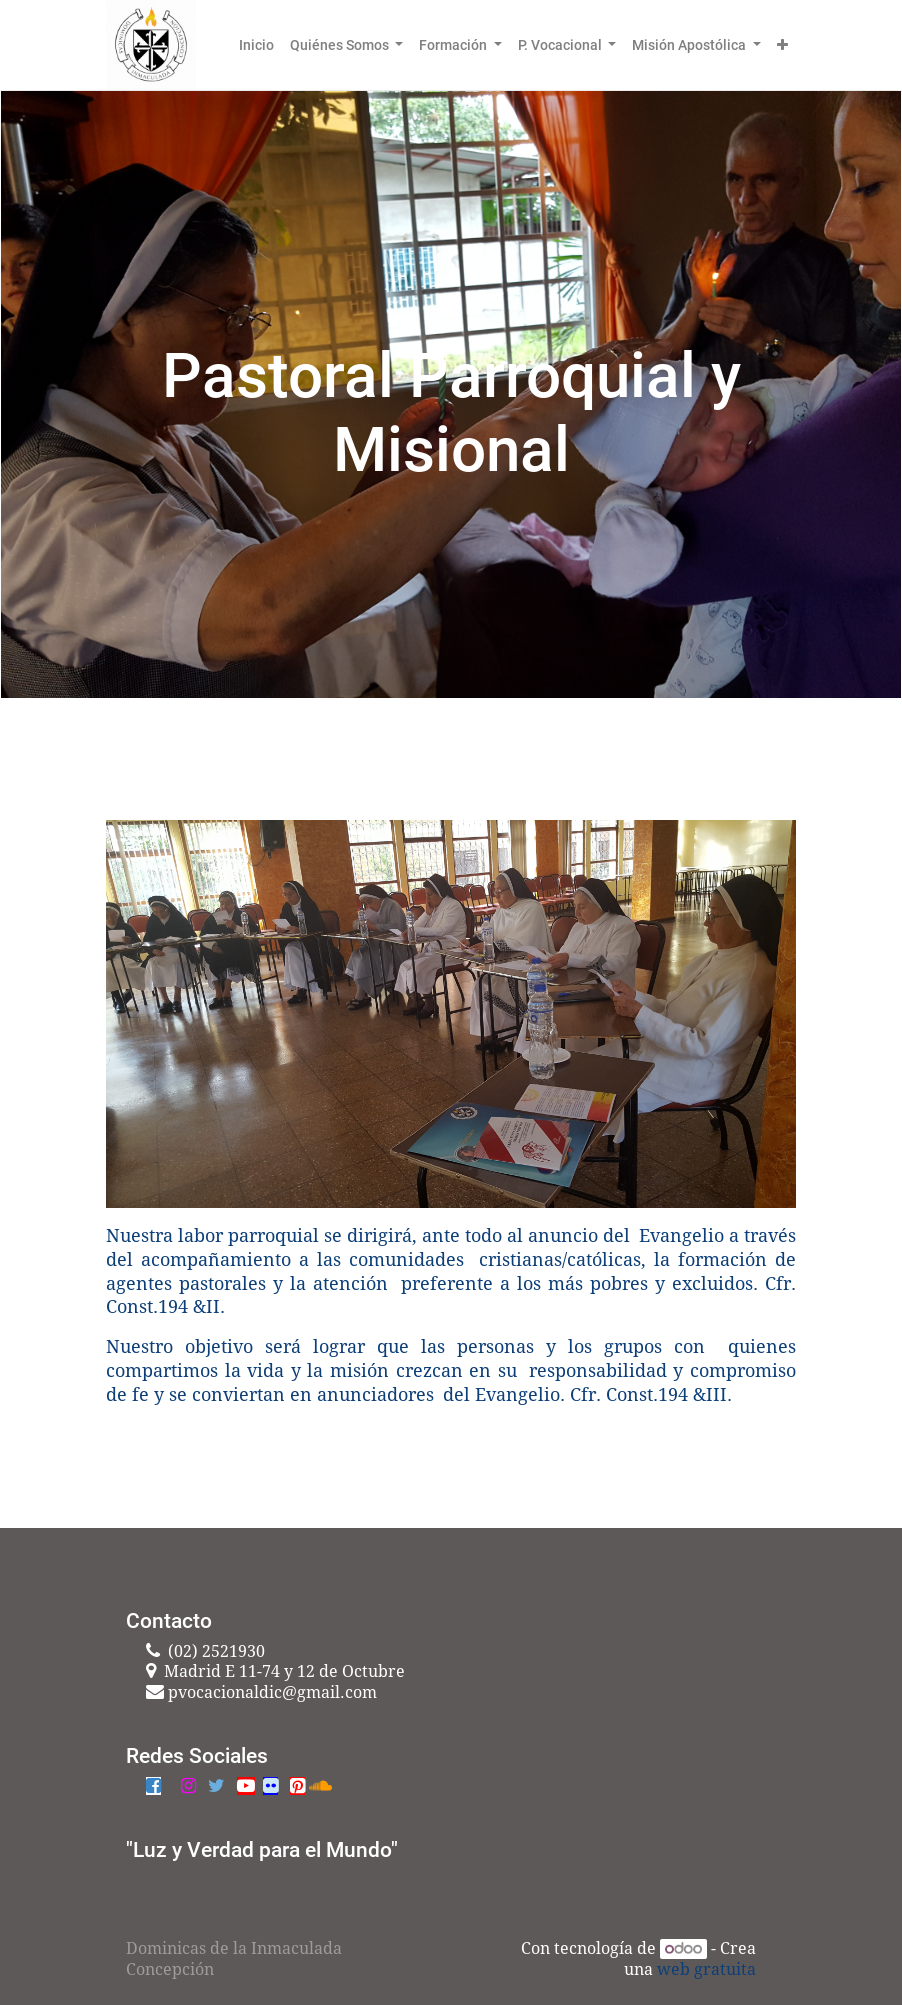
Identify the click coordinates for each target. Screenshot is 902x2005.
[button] (782, 45)
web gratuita (706, 1969)
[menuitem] (256, 45)
